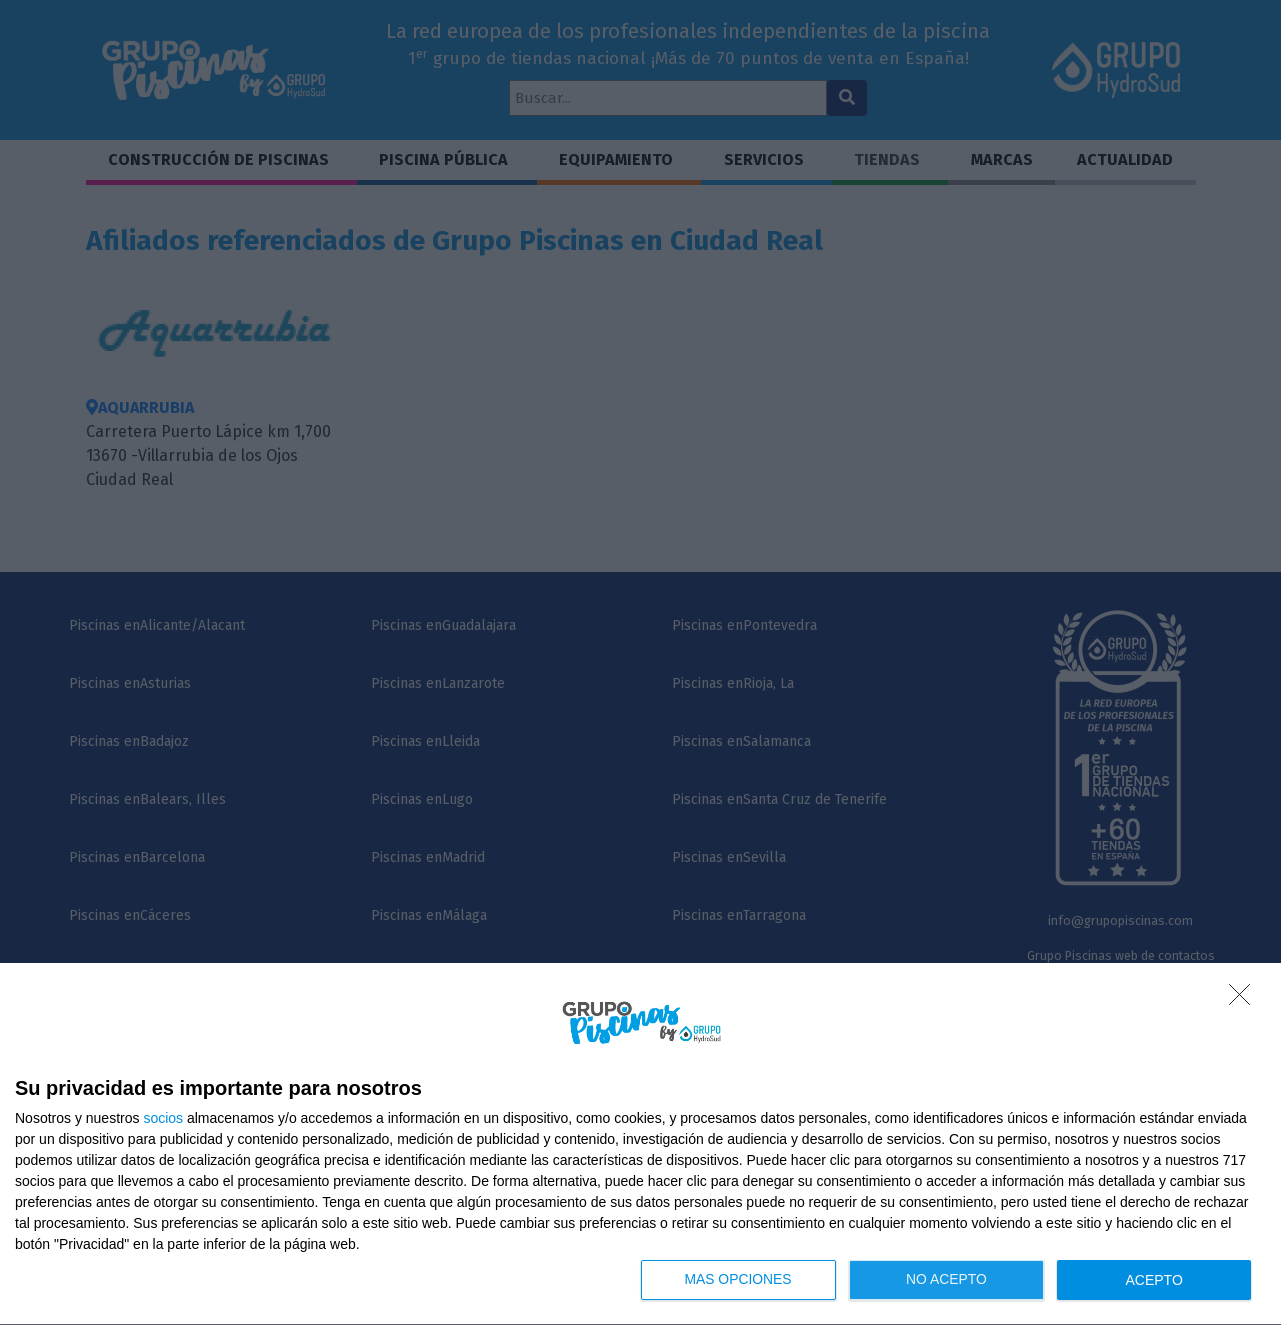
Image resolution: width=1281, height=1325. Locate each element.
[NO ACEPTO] (1245, 1000)
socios (163, 1118)
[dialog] (640, 1144)
